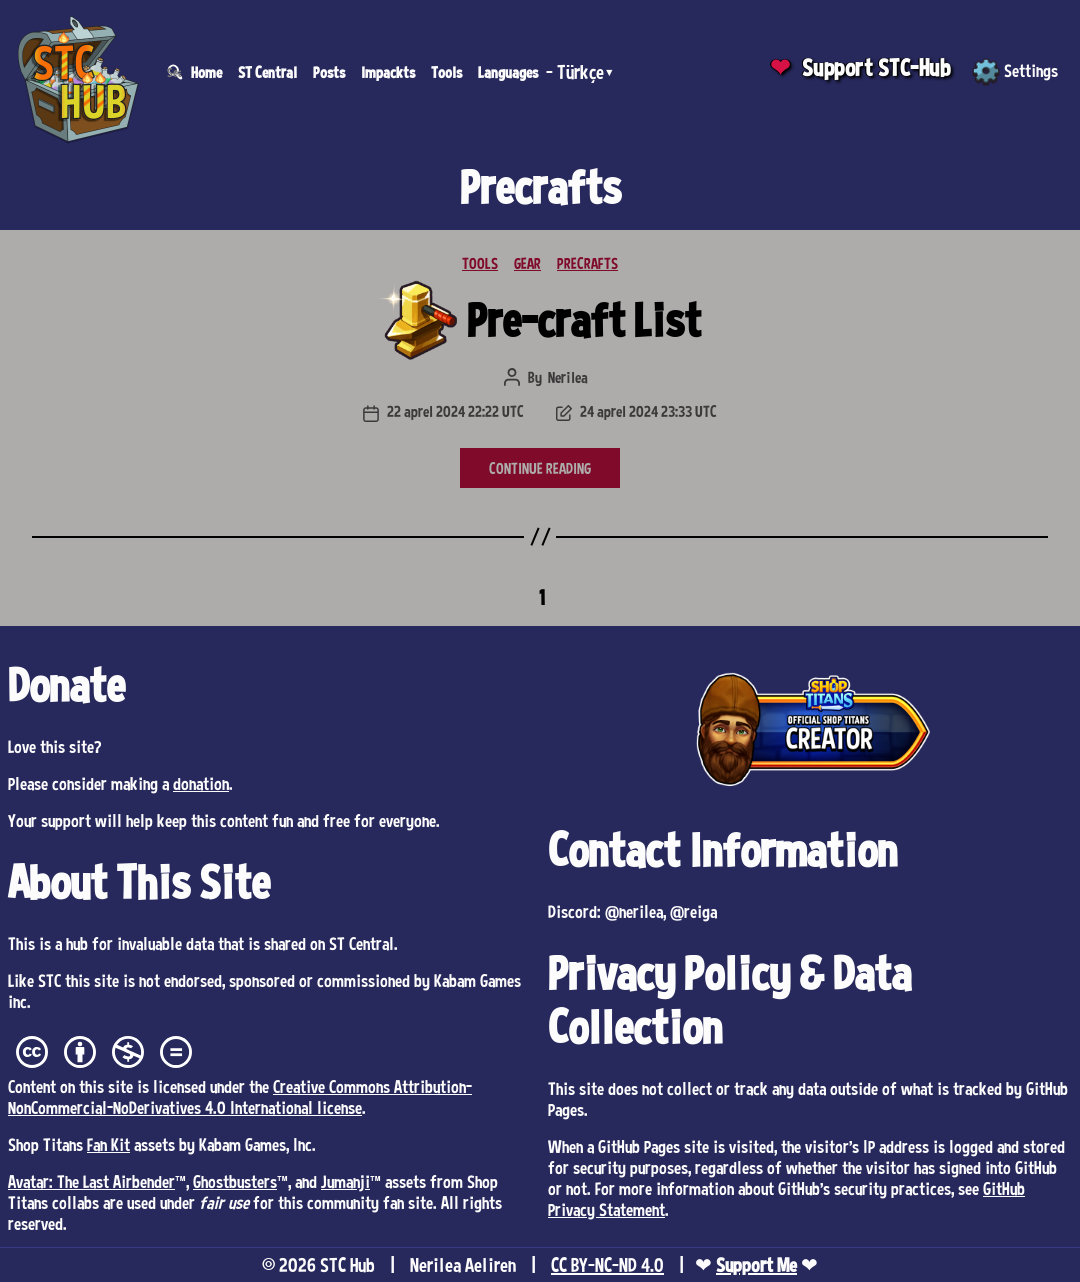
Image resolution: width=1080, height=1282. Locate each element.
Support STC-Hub (876, 67)
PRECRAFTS (587, 263)
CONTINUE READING (540, 468)
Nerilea (568, 377)
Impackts (388, 72)
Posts (329, 72)
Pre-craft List (584, 319)
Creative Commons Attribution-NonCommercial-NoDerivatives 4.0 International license (240, 1096)
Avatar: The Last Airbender (91, 1181)
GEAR (527, 263)
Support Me (756, 1265)
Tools (446, 72)
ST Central (267, 72)
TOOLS (480, 263)
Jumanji (345, 1181)
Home (206, 72)
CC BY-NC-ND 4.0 (607, 1265)
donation (201, 783)
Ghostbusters (235, 1181)
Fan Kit (108, 1144)
